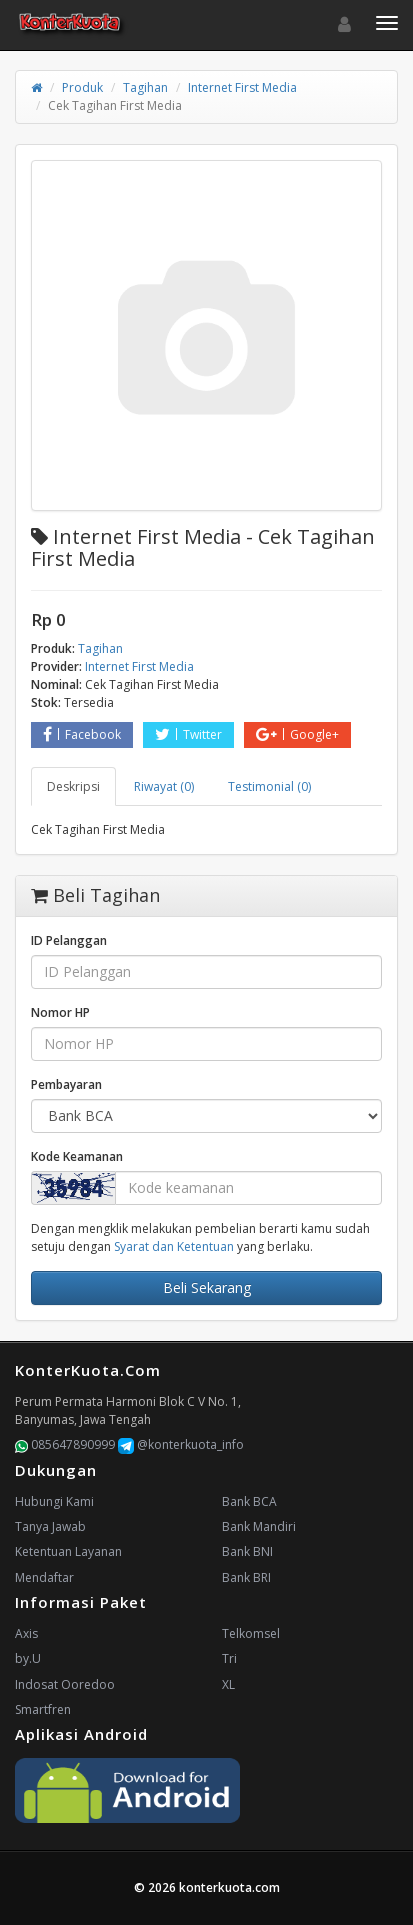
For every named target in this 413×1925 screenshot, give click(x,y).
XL (228, 1684)
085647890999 (65, 1444)
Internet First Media (242, 87)
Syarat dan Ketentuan (174, 1246)
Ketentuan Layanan (68, 1551)
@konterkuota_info (181, 1444)
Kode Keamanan (77, 1156)
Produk (82, 87)
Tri (229, 1658)
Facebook (82, 734)
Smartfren (43, 1709)
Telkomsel (251, 1633)
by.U (28, 1658)
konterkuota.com (229, 1887)
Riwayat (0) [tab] (164, 786)
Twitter (188, 734)
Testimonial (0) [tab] (269, 786)
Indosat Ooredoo (65, 1684)
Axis (26, 1633)
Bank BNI (247, 1551)
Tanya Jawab (50, 1526)
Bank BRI (246, 1577)
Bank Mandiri (259, 1526)
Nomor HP (60, 1012)
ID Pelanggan (69, 940)
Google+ (297, 734)
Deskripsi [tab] (73, 786)
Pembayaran (66, 1084)
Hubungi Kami (54, 1501)
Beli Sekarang (207, 1287)
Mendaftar (44, 1577)
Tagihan (145, 87)
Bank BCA (249, 1501)
